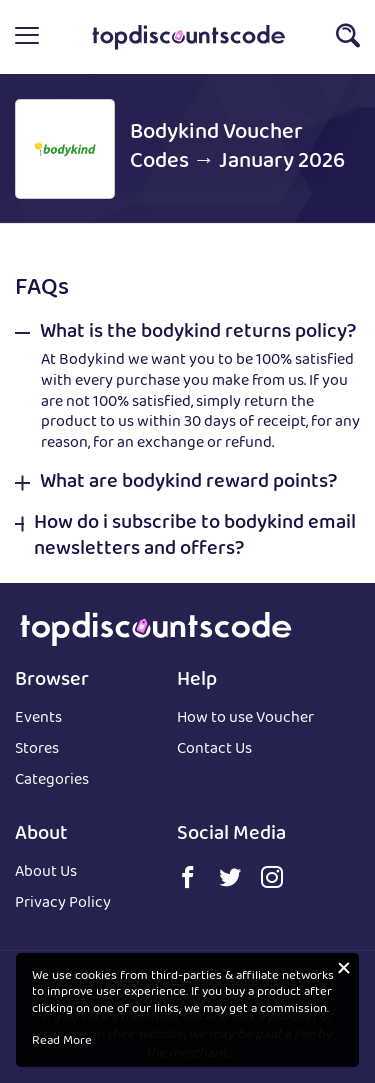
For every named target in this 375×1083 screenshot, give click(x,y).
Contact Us (214, 750)
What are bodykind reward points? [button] (188, 483)
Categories (52, 781)
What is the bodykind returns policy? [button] (198, 333)
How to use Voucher (245, 719)
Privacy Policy (63, 904)
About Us (46, 873)
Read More (62, 1042)
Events (38, 719)
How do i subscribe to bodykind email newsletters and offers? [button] (195, 537)
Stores (37, 750)
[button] (27, 37)
